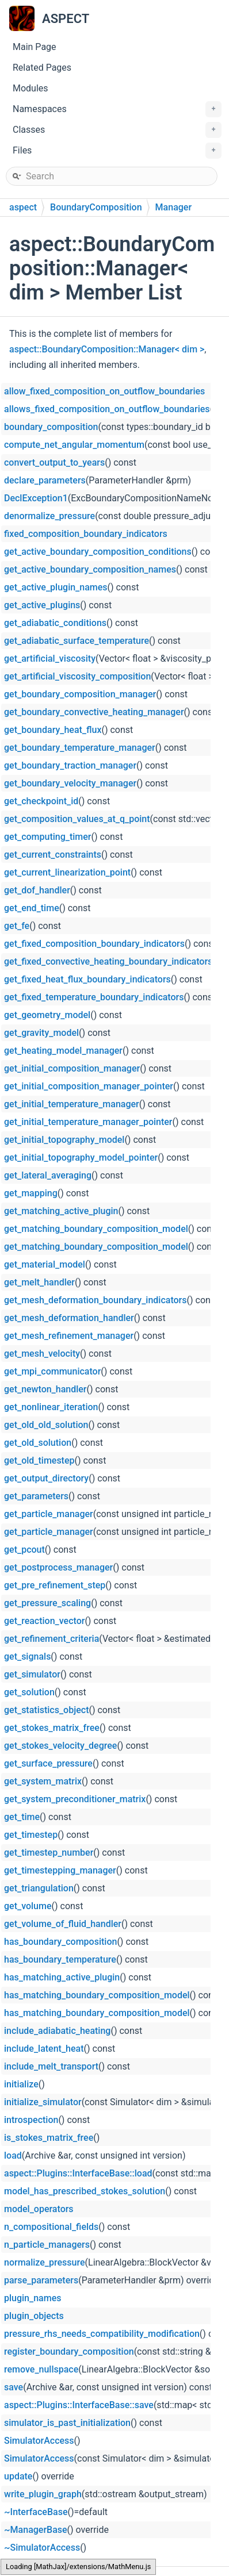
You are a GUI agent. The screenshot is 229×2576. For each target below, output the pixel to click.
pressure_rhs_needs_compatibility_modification (102, 2333)
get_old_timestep (39, 1460)
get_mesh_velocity (42, 1353)
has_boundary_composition (60, 1941)
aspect (23, 207)
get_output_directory (46, 1478)
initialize (21, 2084)
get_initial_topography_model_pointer (81, 1157)
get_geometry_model (47, 1014)
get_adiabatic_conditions (55, 622)
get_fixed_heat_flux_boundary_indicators (87, 979)
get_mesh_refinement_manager (68, 1335)
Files (117, 151)
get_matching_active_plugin (61, 1211)
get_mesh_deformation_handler (69, 1317)
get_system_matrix (43, 1781)
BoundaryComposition (96, 207)
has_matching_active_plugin (62, 1977)
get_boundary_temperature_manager (79, 747)
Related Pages (42, 67)
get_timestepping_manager (60, 1870)
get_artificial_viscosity (50, 658)
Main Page (34, 46)
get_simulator (32, 1674)
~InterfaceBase (35, 2511)
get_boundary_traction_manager (70, 765)
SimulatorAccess (39, 2440)
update (18, 2476)
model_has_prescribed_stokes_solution (84, 2191)
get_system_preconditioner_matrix (75, 1799)
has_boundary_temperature (60, 1959)
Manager (173, 207)
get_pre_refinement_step (54, 1585)
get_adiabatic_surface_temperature (76, 640)
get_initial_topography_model (64, 1139)
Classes (117, 130)
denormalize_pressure (49, 515)
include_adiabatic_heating (57, 2030)
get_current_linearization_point (67, 872)
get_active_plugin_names (56, 587)
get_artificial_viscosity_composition (77, 676)
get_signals (27, 1656)
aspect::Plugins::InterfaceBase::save (79, 2405)
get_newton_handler (45, 1389)
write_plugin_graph (43, 2494)
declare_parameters (45, 480)
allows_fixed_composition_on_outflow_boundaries (107, 409)
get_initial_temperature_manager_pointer (88, 1121)
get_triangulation (39, 1888)
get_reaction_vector (44, 1620)
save (13, 2387)
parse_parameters (41, 2280)
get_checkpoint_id (41, 801)
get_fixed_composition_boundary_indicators (94, 943)
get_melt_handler (39, 1282)
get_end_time (31, 908)
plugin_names (32, 2298)
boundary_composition (51, 426)
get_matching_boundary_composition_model (96, 1228)
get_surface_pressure (48, 1763)
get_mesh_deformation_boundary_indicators (95, 1300)
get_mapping (31, 1193)
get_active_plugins (42, 605)
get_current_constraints (52, 854)
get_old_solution (37, 1442)
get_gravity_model (41, 1032)
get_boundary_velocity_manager (70, 783)
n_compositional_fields (51, 2226)
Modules (30, 88)
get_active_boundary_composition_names (90, 569)
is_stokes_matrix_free (48, 2137)
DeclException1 (36, 498)
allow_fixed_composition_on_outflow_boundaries (104, 391)
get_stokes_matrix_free (52, 1727)
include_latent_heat (43, 2048)
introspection (31, 2119)
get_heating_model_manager (63, 1050)
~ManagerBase (35, 2529)
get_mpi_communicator (52, 1371)
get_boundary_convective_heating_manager (94, 712)
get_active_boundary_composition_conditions (98, 551)
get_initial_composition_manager (72, 1068)
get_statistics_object (46, 1709)
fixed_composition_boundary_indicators (85, 533)
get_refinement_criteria (51, 1638)
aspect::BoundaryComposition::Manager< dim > (106, 349)
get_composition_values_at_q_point (77, 818)
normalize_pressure (44, 2262)
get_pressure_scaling (47, 1603)
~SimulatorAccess (42, 2547)
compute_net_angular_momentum (74, 444)
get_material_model (44, 1264)
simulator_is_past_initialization (67, 2422)
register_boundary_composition (69, 2351)
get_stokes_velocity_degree (60, 1745)
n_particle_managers (47, 2244)
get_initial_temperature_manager (71, 1104)
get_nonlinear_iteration (51, 1407)
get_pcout (24, 1549)
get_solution (29, 1692)
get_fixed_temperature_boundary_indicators (94, 997)
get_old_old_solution (46, 1424)
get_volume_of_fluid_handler (62, 1923)
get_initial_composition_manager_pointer (88, 1086)
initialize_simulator (43, 2102)
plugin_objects (34, 2315)
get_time (22, 1816)
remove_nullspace (41, 2369)
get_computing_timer (47, 836)
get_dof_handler (37, 890)
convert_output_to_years (54, 462)
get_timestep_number (48, 1852)
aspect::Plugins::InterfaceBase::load (78, 2173)
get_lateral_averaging (47, 1175)
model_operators (39, 2208)
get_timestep (31, 1834)
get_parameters (36, 1496)
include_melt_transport (51, 2066)
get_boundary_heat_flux (52, 729)
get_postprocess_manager (58, 1567)
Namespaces (117, 109)
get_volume (28, 1906)
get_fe (16, 925)
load (13, 2155)
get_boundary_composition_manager (80, 694)
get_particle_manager (48, 1513)
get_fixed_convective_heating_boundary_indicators (108, 961)
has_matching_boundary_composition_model (97, 1995)
